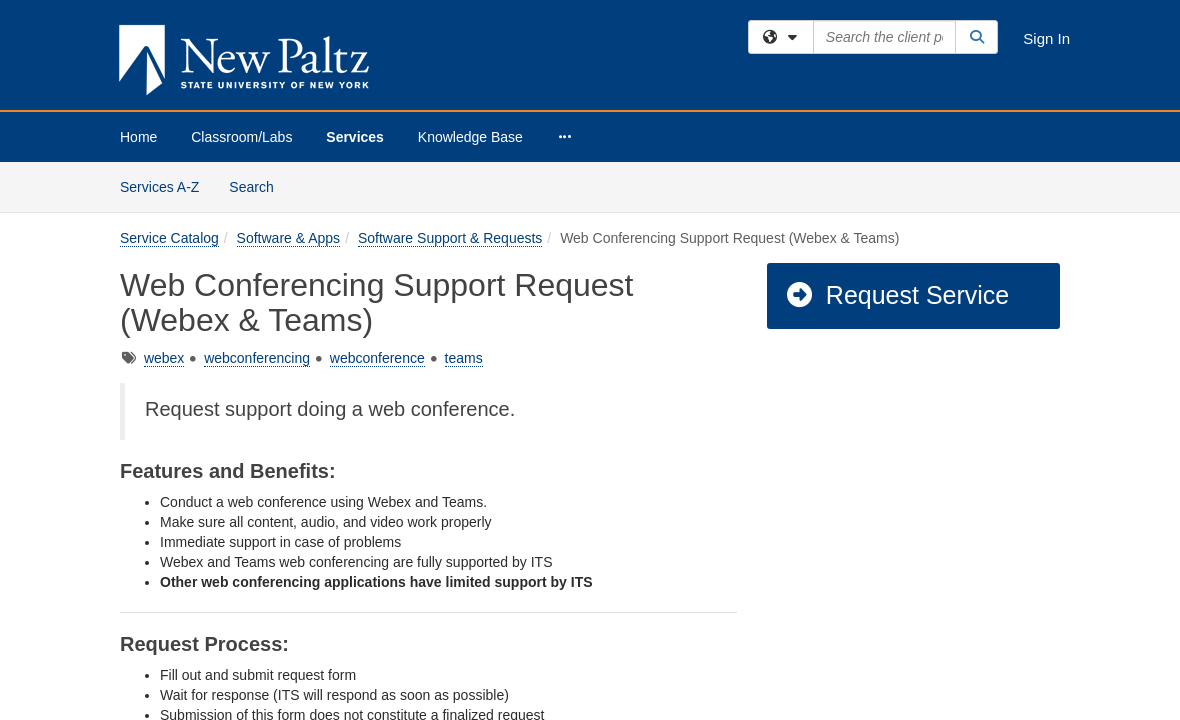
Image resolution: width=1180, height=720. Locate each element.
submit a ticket (462, 627)
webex (164, 196)
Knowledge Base (470, 137)
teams (464, 196)
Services (355, 137)
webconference (377, 196)
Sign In (1046, 38)
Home (138, 137)
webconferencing (257, 196)
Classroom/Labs (241, 137)
